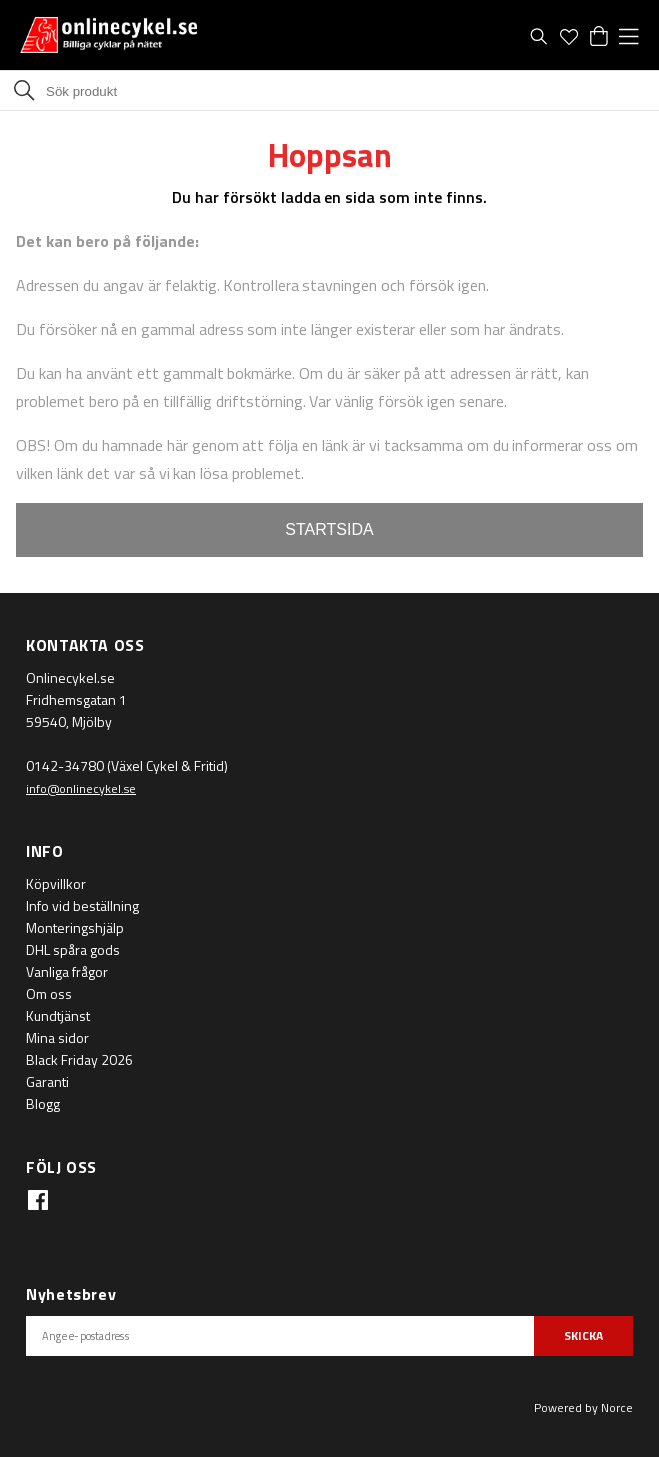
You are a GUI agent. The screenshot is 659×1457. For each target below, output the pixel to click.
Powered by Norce (583, 1407)
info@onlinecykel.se (81, 788)
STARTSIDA (329, 529)
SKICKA (583, 1335)
